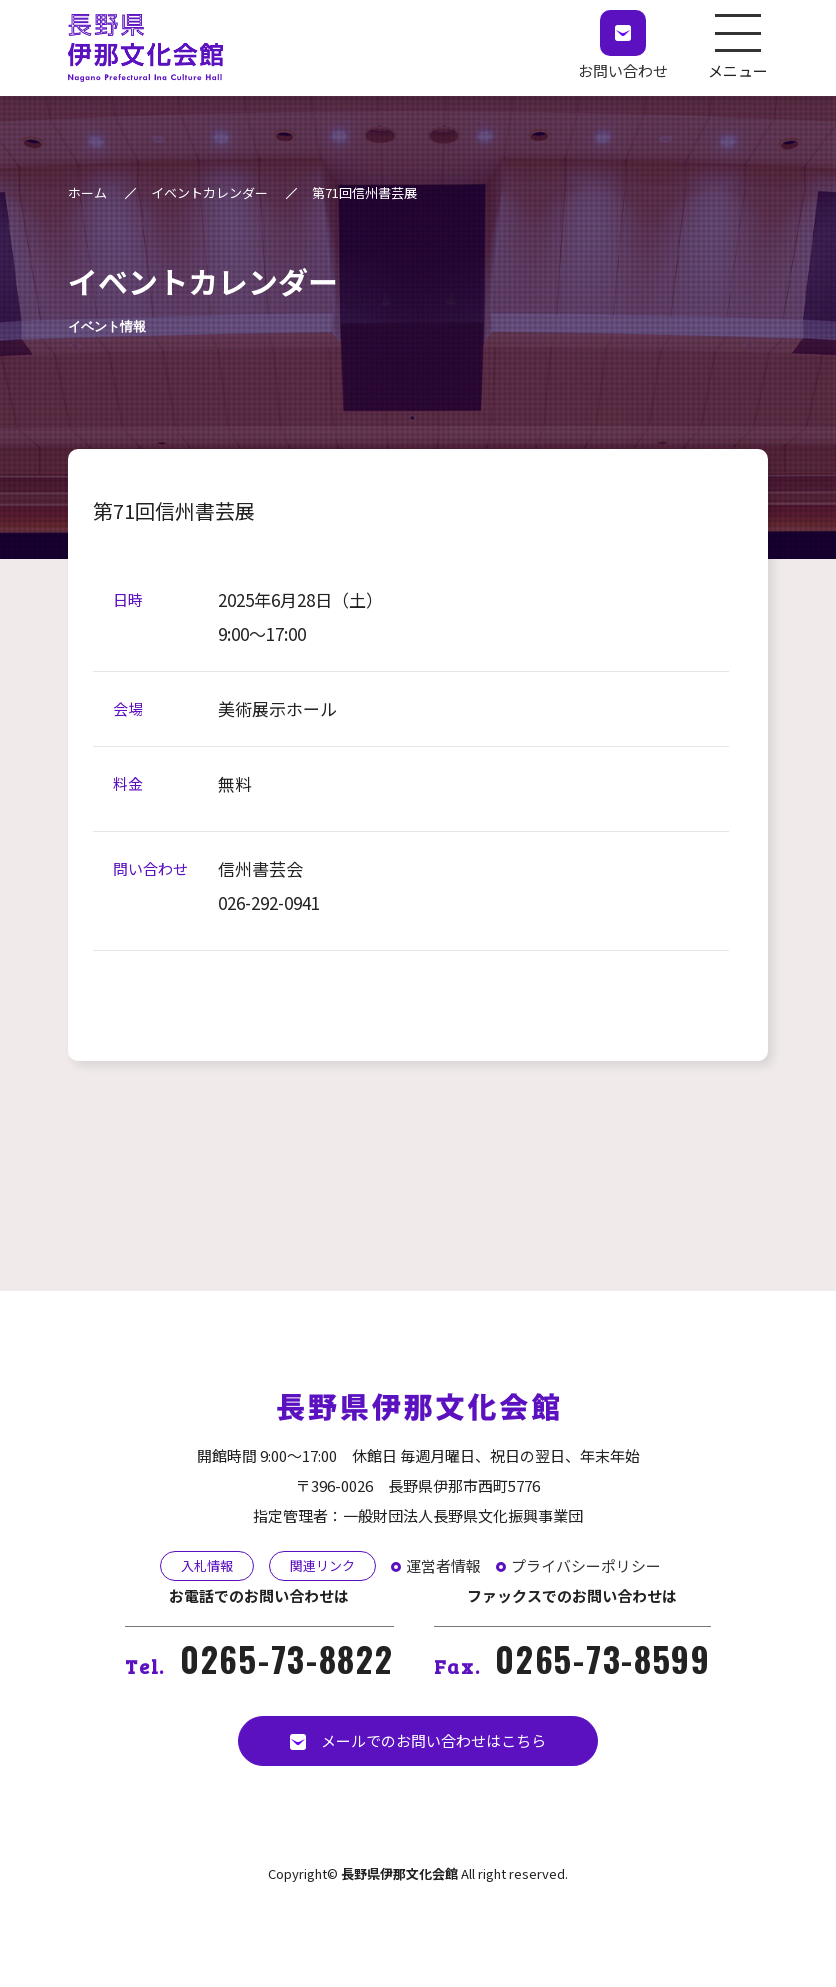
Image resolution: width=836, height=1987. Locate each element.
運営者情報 (443, 1565)
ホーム (87, 192)
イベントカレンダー (209, 192)
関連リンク (322, 1565)
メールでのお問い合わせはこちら (418, 1740)
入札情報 (207, 1565)
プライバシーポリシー (586, 1565)
